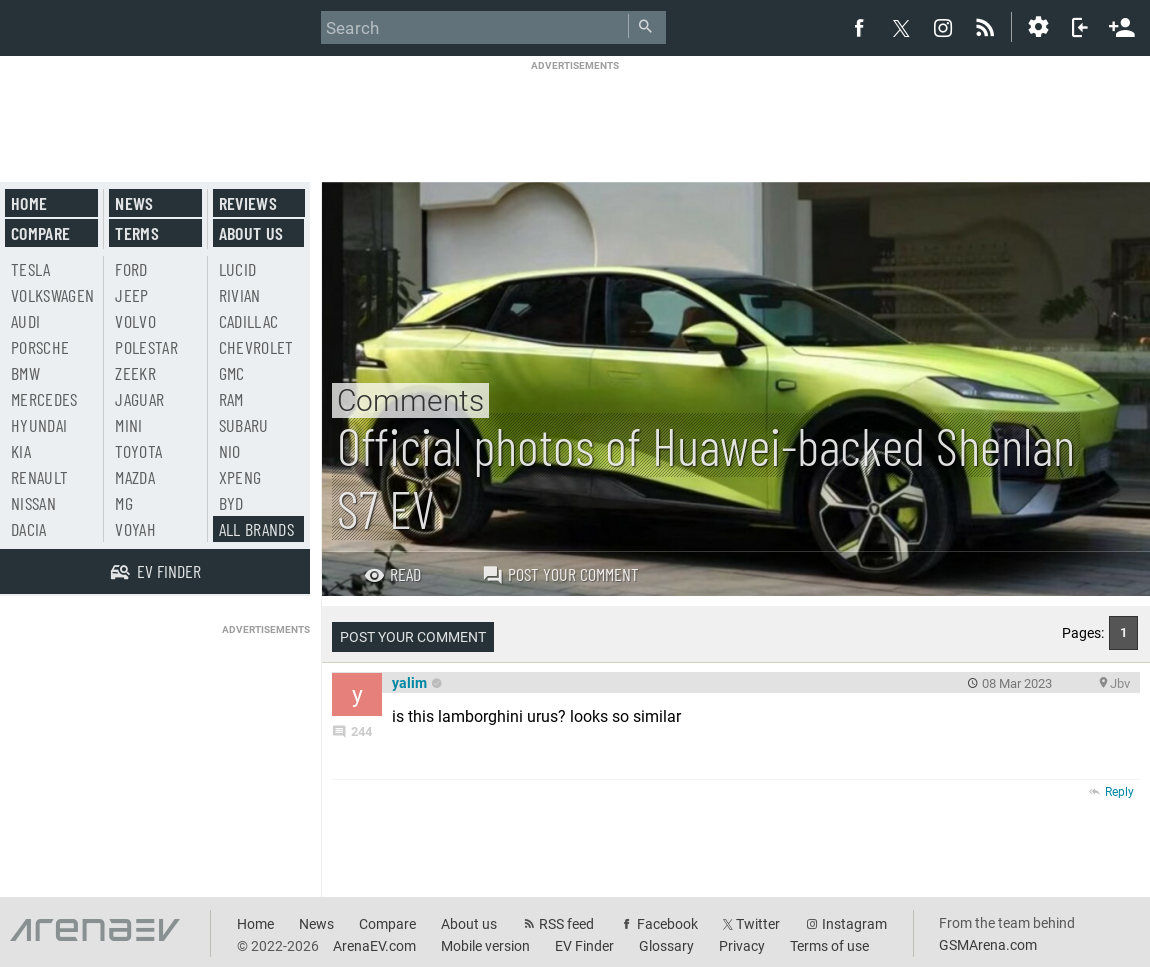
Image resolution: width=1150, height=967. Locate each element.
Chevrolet (256, 347)
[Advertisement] (575, 117)
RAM (231, 399)
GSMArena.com (988, 945)
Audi (25, 321)
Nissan (33, 503)
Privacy (742, 946)
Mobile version (485, 946)
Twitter (758, 924)
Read (392, 574)
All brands (257, 529)
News (134, 203)
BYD (231, 503)
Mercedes (44, 399)
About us (251, 233)
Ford (131, 269)
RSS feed (566, 924)
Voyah (135, 529)
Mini (128, 425)
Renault (39, 477)
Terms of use (829, 946)
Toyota (138, 451)
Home (29, 203)
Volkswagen (53, 295)
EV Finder (584, 946)
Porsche (40, 347)
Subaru (244, 425)
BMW (25, 373)
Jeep (131, 295)
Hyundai (39, 425)
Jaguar (139, 399)
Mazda (135, 477)
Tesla (31, 269)
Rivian (240, 295)
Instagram (854, 924)
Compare (40, 233)
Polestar (146, 347)
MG (124, 503)
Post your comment (560, 574)
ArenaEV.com (374, 946)
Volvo (135, 321)
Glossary (666, 946)
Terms (137, 233)
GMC (232, 373)
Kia (21, 451)
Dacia (29, 529)
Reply (1119, 792)
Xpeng (240, 477)
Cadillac (249, 321)
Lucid (238, 269)
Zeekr (135, 373)
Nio (230, 451)
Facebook (667, 924)
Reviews (248, 203)
